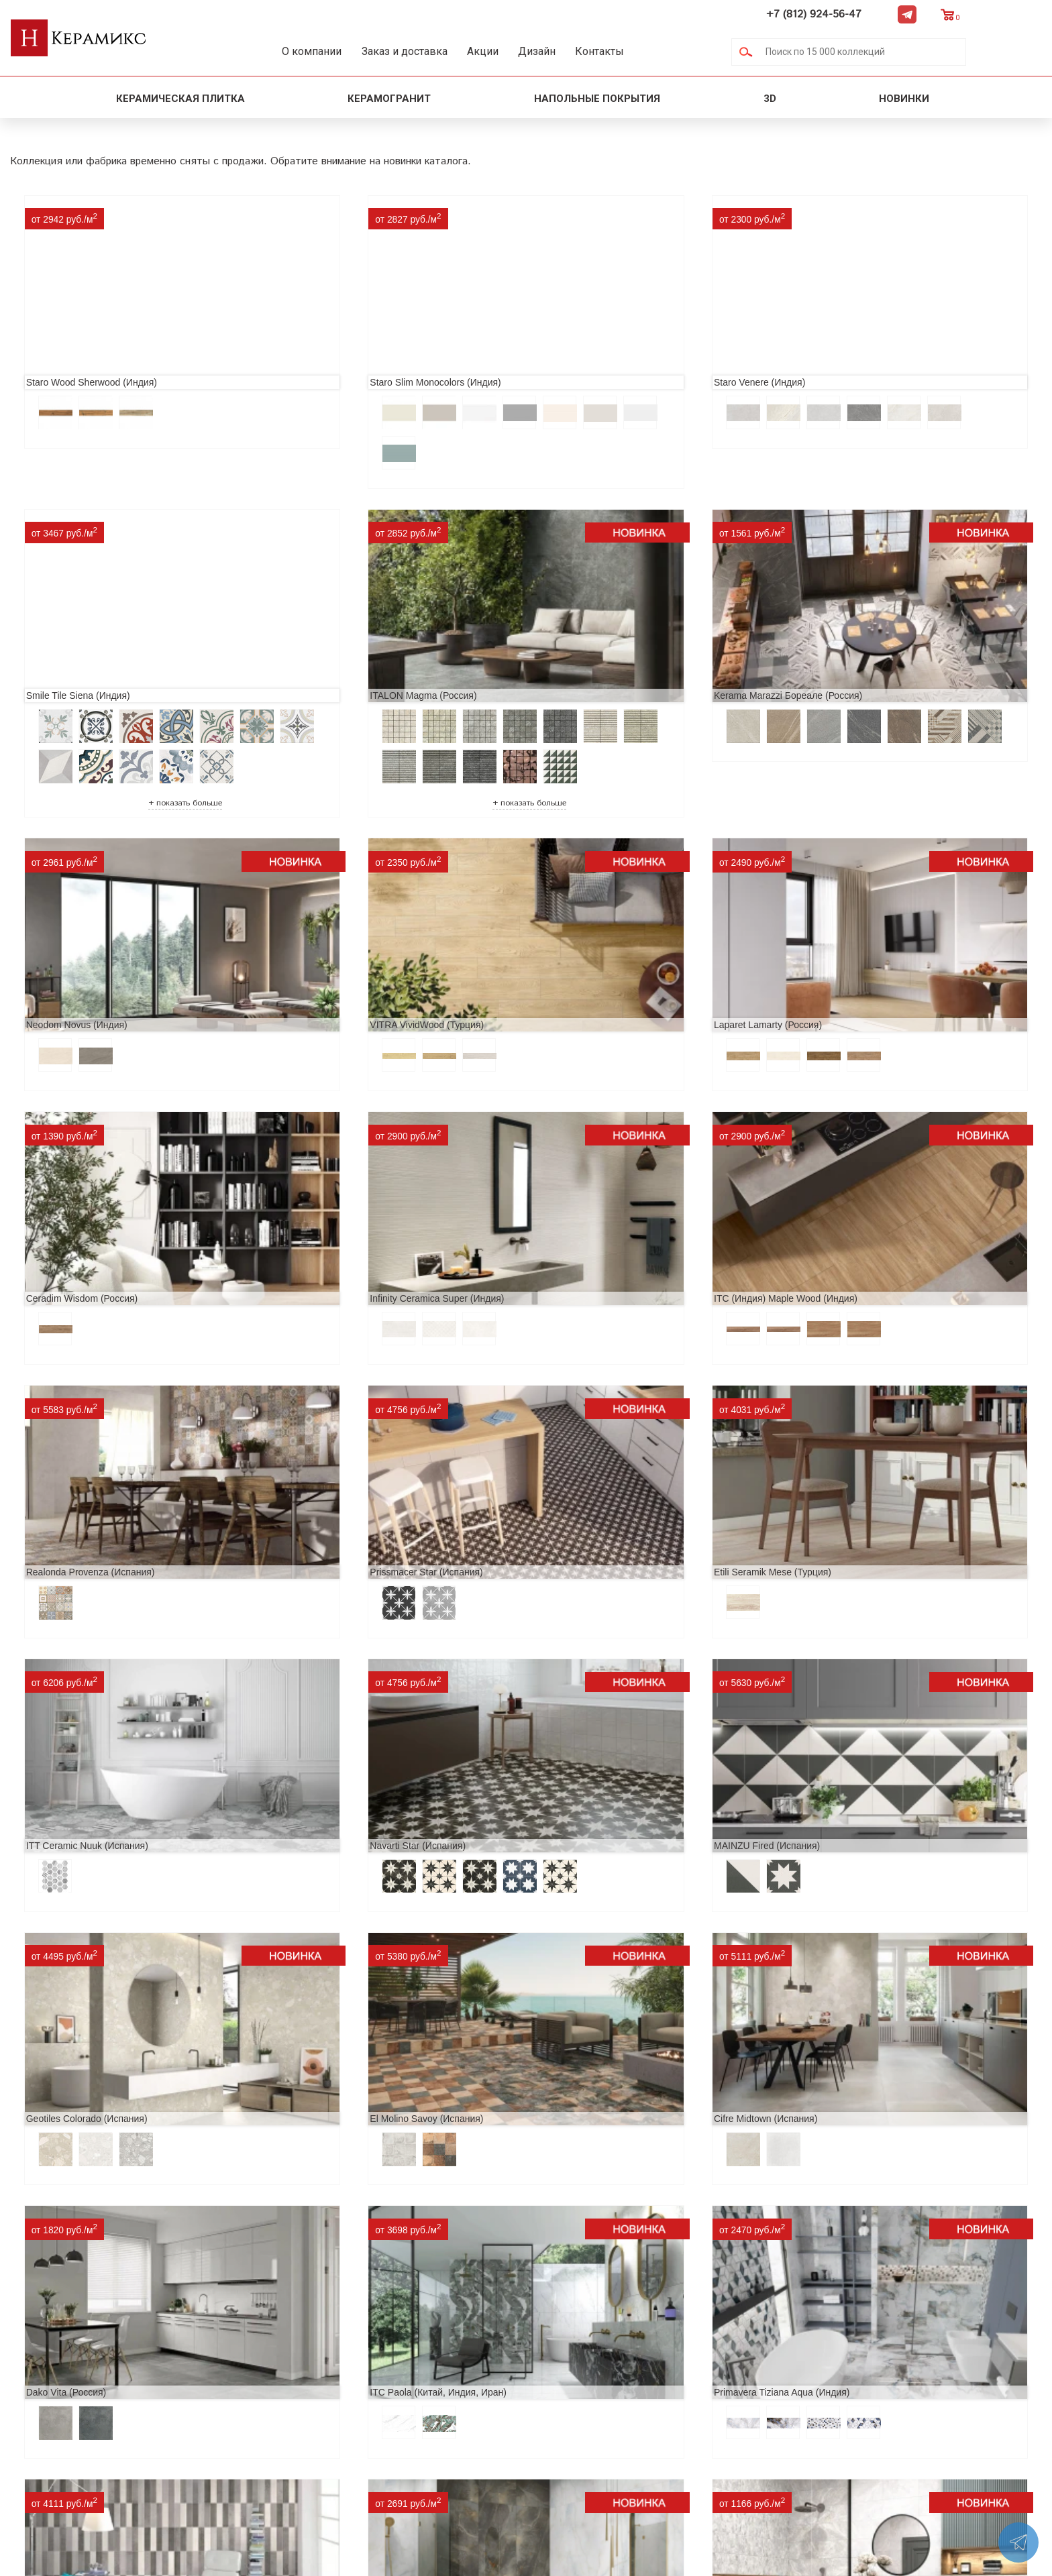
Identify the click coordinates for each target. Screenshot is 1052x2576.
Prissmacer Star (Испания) (334, 1210)
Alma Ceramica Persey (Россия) (604, 1892)
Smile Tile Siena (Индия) (846, 335)
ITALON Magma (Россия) (74, 659)
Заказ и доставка (431, 51)
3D (770, 98)
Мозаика (385, 2408)
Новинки (905, 98)
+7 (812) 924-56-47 (889, 14)
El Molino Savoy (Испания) (851, 1437)
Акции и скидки (212, 2365)
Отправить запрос (409, 2429)
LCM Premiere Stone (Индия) (340, 1892)
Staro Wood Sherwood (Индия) (86, 335)
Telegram (983, 14)
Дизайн (589, 51)
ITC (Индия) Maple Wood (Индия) (866, 982)
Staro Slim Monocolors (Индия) (343, 335)
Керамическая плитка (180, 98)
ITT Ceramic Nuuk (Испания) (855, 1210)
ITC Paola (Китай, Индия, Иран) (605, 1665)
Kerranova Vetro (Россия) (719, 2160)
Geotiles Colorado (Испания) (597, 1437)
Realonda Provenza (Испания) (85, 1210)
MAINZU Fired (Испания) (331, 1437)
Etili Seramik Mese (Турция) (595, 1210)
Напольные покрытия (597, 98)
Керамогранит (389, 98)
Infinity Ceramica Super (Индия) (604, 982)
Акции (521, 51)
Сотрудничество (213, 2386)
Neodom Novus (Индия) (587, 659)
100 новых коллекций (419, 2343)
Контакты (664, 51)
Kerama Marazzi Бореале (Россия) (352, 659)
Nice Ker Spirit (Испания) (74, 1892)
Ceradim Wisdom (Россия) (334, 982)
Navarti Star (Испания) (69, 1437)
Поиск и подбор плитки (424, 2322)
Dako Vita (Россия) (318, 1665)
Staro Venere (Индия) (582, 335)
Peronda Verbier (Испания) (207, 2160)
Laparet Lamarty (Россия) (75, 982)
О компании (326, 51)
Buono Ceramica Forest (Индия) (862, 1892)
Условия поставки (217, 2429)
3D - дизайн (393, 2365)
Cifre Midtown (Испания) (72, 1665)
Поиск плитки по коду (419, 2451)
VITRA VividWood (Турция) (851, 659)
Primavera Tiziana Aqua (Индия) (862, 1665)
